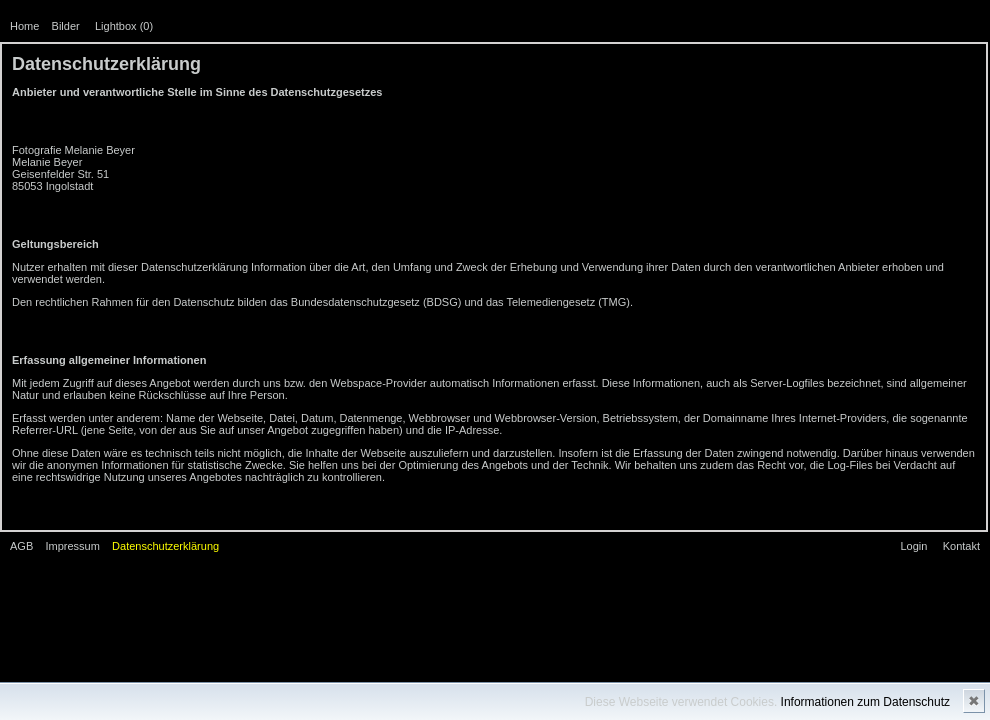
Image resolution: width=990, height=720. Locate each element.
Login (913, 546)
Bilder (66, 26)
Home (24, 26)
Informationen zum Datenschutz (865, 702)
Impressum (72, 546)
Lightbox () (124, 26)
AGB (21, 546)
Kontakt (961, 546)
